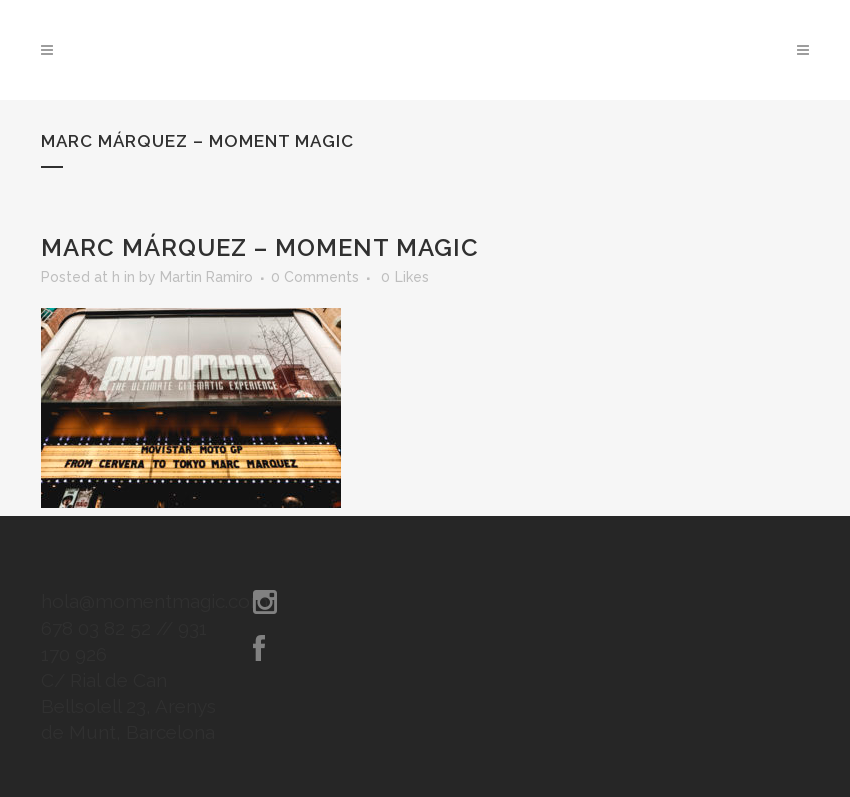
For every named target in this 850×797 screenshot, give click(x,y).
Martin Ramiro (206, 277)
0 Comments (315, 277)
